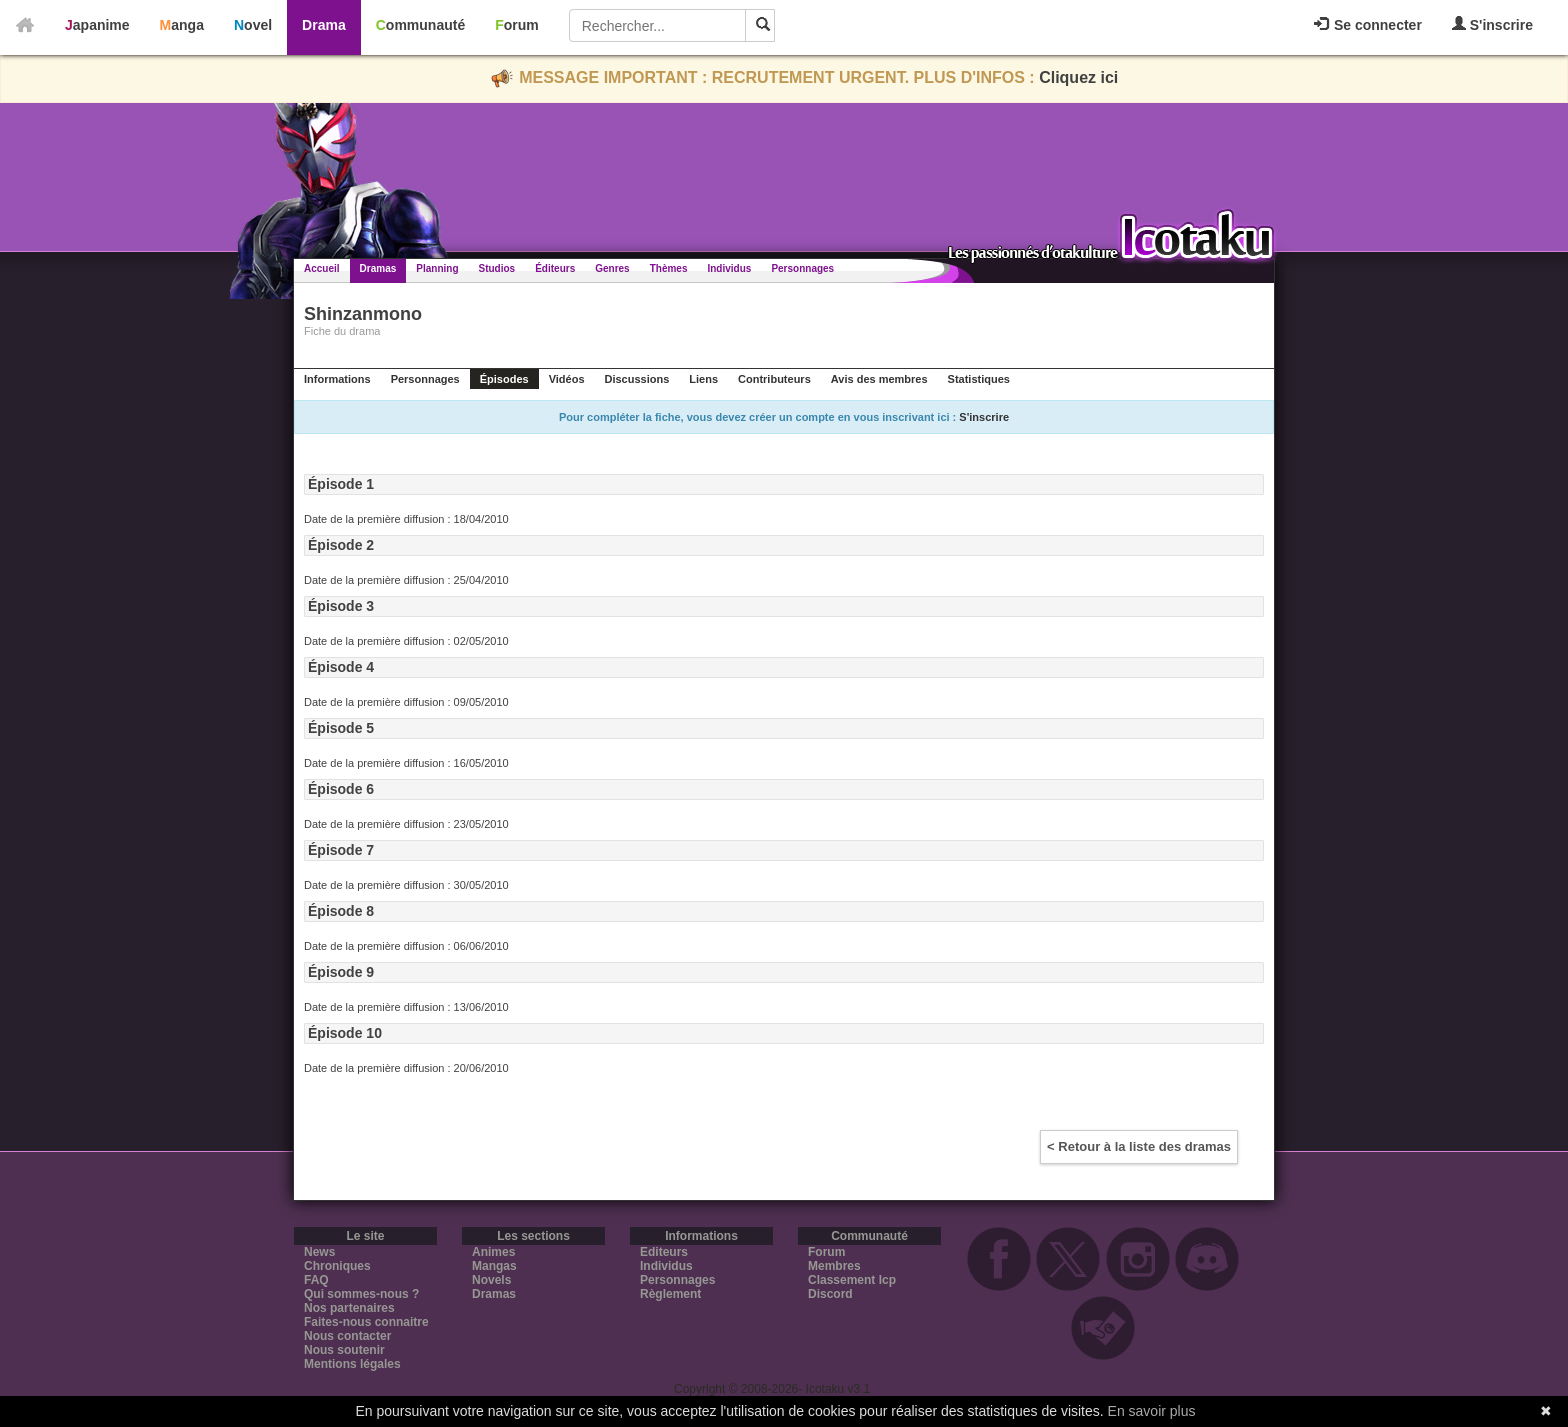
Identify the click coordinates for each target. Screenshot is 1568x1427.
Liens (703, 379)
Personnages (802, 268)
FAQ (316, 1280)
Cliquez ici (1078, 77)
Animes (493, 1252)
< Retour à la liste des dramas (1139, 1146)
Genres (612, 268)
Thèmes (669, 268)
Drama (324, 25)
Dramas (378, 268)
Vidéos (567, 379)
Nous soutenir (344, 1350)
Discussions (637, 379)
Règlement (670, 1294)
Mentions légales (352, 1364)
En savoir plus (1152, 1411)
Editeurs (664, 1252)
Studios (497, 268)
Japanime (97, 25)
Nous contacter (347, 1336)
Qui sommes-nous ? (361, 1294)
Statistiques (979, 379)
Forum (517, 25)
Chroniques (337, 1266)
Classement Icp (852, 1280)
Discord (830, 1294)
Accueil (322, 268)
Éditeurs (555, 268)
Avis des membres (879, 379)
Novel (253, 25)
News (319, 1252)
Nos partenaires (349, 1308)
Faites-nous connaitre (366, 1322)
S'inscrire (1492, 24)
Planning (437, 268)
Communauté (420, 25)
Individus (729, 268)
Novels (491, 1280)
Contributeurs (774, 379)
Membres (834, 1266)
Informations (337, 379)
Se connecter (1368, 25)
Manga (182, 25)
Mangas (494, 1266)
